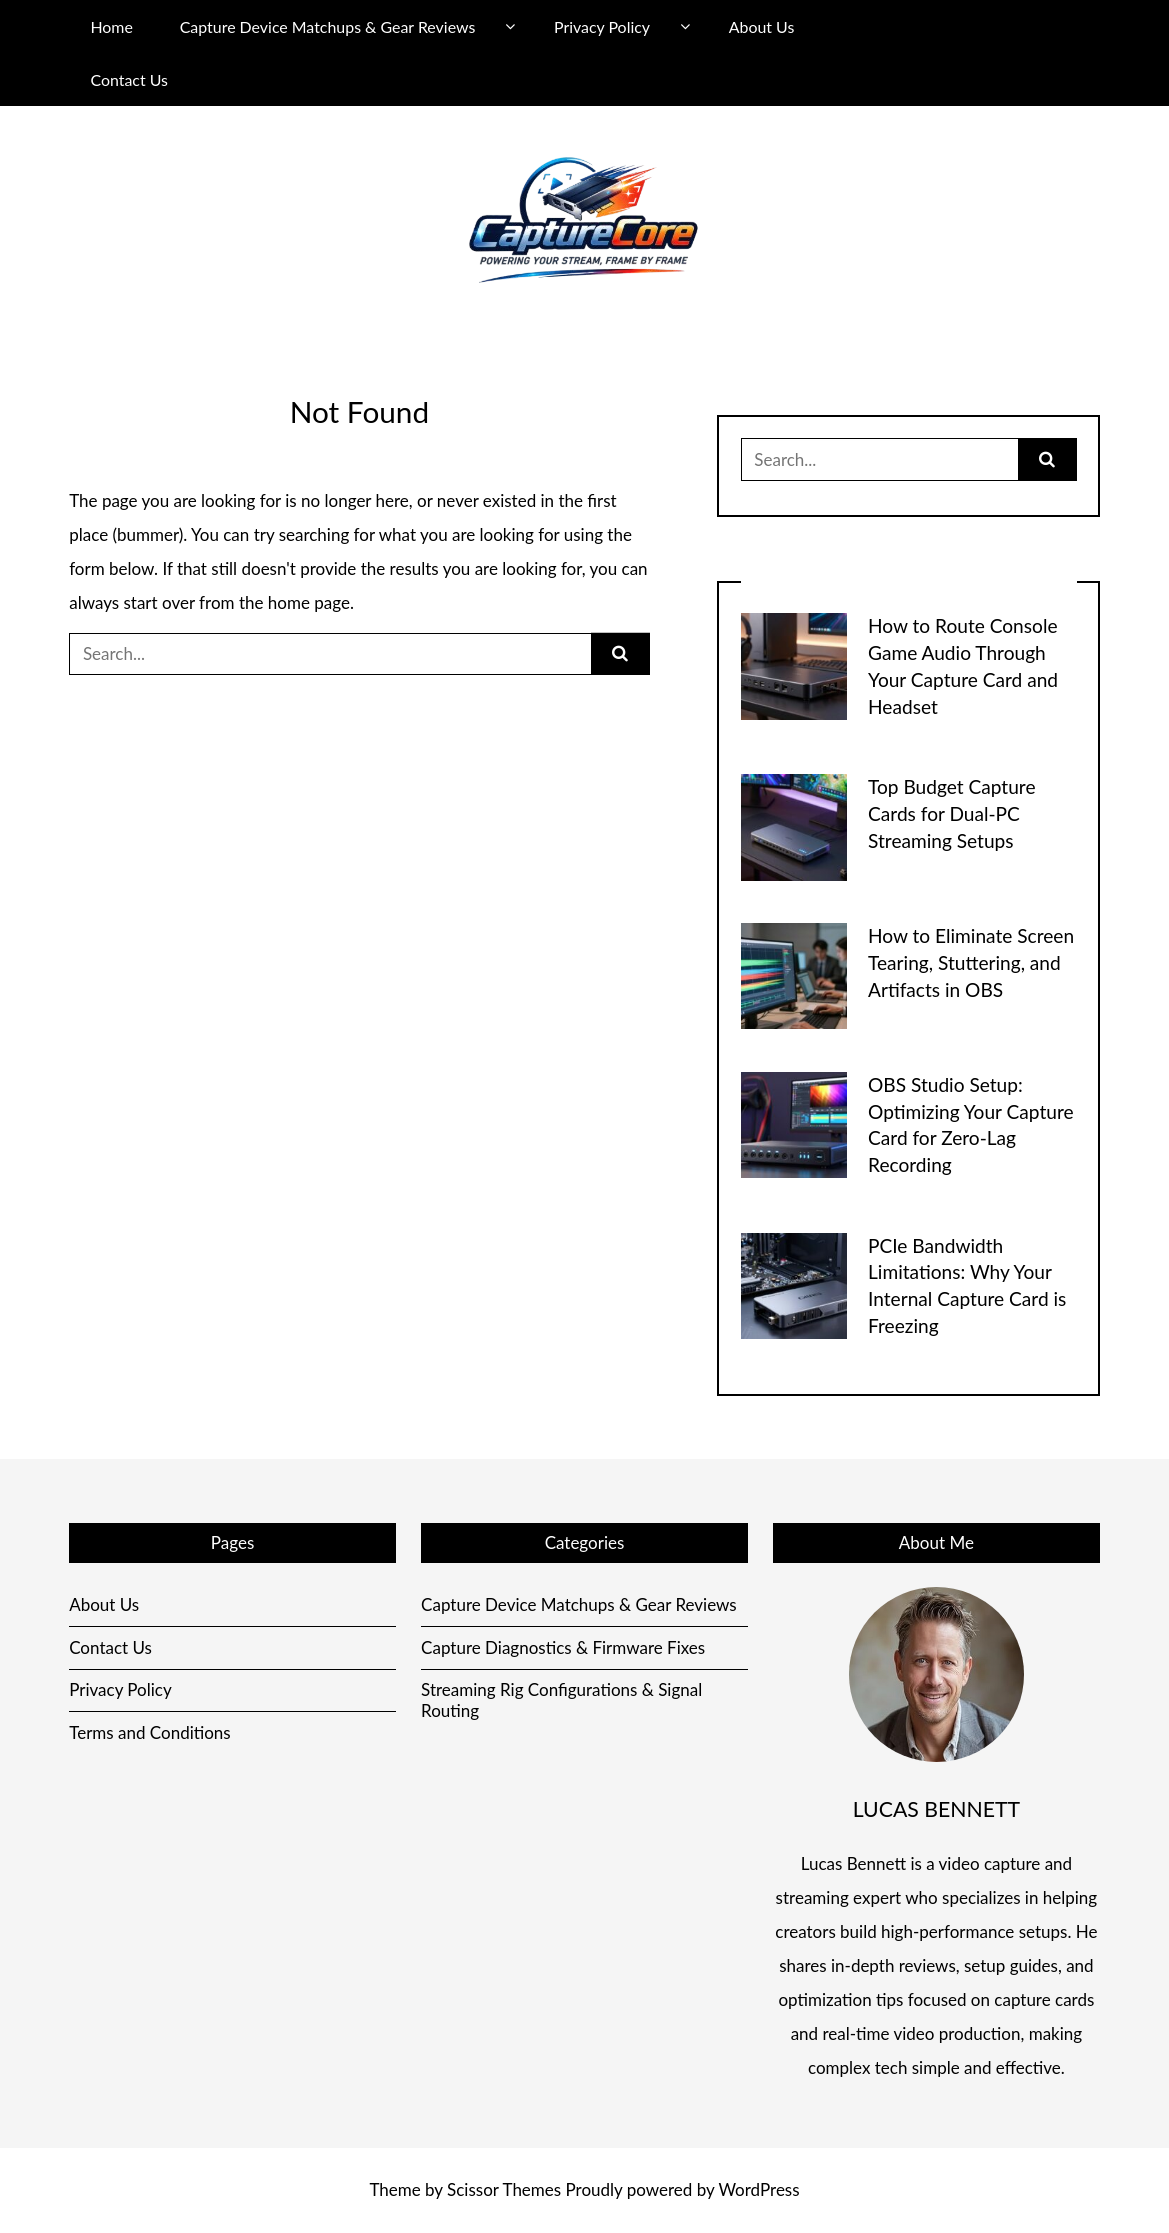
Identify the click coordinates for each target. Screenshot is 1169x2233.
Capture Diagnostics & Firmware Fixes (563, 1647)
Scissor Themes (504, 2189)
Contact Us (129, 79)
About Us (762, 26)
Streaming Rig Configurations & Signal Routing (561, 1699)
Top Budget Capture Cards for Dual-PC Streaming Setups (951, 813)
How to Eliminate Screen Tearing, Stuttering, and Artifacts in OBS (971, 962)
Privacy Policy (602, 26)
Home (111, 26)
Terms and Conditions (150, 1732)
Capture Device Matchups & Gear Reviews (328, 26)
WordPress (758, 2189)
